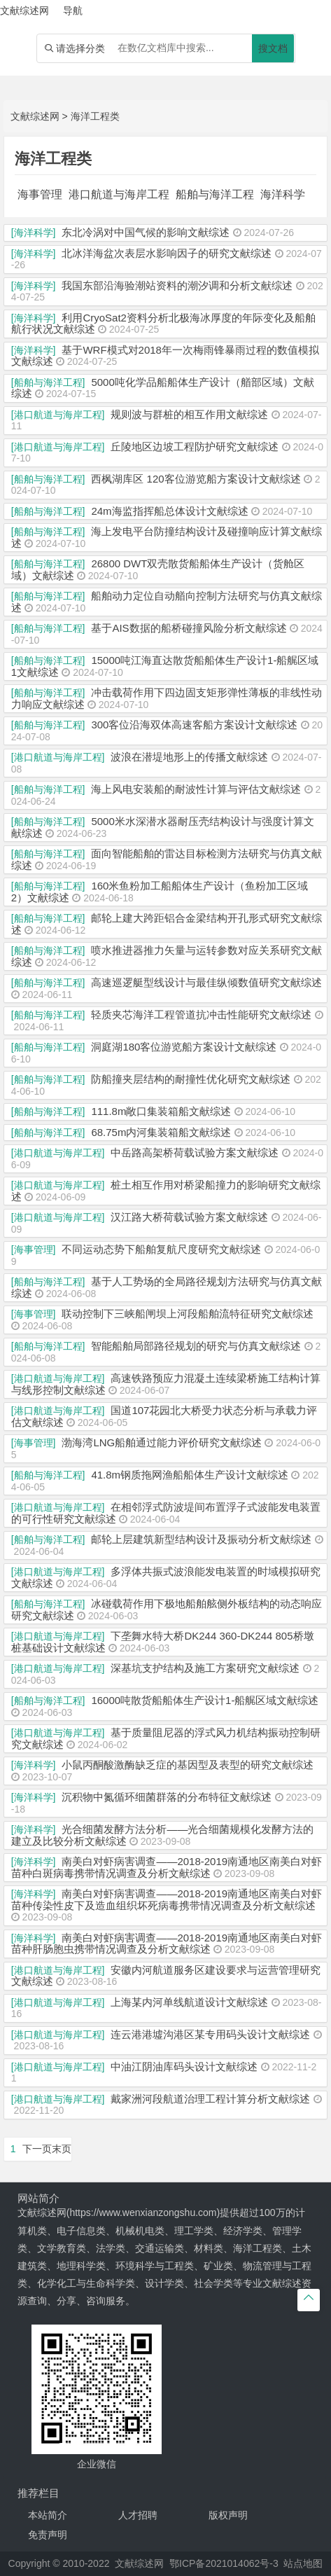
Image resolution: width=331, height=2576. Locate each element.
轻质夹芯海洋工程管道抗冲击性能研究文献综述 (201, 1014)
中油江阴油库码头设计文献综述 (184, 2066)
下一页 (37, 2148)
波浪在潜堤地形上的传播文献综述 (189, 757)
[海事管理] (33, 1249)
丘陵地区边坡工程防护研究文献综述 (195, 446)
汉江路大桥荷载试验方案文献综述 (189, 1217)
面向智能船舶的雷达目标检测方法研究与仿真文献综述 (167, 859)
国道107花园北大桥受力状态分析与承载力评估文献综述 (164, 1416)
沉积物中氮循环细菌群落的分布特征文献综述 (167, 1797)
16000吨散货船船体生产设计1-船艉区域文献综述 (204, 1700)
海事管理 (39, 194)
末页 (61, 2148)
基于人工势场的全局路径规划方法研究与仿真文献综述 (167, 1287)
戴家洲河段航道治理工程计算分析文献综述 (210, 2099)
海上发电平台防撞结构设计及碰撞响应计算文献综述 (167, 537)
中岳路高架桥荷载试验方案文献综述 (195, 1152)
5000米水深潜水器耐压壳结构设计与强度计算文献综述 (162, 827)
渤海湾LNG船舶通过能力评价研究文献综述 (162, 1442)
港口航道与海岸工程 (119, 194)
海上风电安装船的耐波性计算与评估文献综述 (196, 789)
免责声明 (47, 2534)
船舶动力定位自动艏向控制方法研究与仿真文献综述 (167, 602)
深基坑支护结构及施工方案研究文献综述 (205, 1668)
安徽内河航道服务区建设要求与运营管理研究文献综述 (166, 1976)
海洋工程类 (95, 116)
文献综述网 (34, 116)
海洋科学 (282, 194)
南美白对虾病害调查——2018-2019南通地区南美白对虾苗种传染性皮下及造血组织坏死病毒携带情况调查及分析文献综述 (166, 1899)
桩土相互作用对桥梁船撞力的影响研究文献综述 (166, 1191)
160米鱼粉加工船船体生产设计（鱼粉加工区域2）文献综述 (160, 891)
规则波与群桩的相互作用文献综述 (189, 414)
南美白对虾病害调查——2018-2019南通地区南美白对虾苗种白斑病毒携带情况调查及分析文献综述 (166, 1867)
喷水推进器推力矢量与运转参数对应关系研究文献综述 (167, 956)
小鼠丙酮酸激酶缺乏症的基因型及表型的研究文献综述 (188, 1765)
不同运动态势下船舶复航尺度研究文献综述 (161, 1249)
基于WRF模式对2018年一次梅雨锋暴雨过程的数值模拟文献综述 (165, 356)
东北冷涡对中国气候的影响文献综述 (146, 232)
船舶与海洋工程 (215, 194)
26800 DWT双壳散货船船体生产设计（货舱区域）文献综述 (158, 569)
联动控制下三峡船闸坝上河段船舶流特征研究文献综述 (188, 1314)
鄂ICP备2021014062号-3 (224, 2563)
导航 (73, 10)
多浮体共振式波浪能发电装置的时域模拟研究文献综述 (166, 1577)
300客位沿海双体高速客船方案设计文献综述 (194, 724)
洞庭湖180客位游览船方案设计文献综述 (183, 1047)
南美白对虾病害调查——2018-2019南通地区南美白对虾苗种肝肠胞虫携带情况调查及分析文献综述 (166, 1943)
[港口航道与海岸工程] (58, 414)
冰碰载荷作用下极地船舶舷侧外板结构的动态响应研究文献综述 (167, 1609)
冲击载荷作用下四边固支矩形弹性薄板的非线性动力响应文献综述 (167, 698)
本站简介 (47, 2515)
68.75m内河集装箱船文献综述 (161, 1132)
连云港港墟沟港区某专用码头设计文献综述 (210, 2034)
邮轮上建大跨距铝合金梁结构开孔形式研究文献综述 (167, 924)
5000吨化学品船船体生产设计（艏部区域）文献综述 (162, 388)
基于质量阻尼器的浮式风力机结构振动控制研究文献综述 (166, 1738)
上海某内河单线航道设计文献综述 (189, 2002)
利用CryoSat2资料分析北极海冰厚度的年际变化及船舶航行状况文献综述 (163, 323)
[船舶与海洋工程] (48, 382)
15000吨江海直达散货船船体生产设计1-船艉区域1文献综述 (165, 666)
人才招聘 (137, 2515)
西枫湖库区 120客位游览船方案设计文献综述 (195, 479)
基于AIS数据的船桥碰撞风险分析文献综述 (188, 628)
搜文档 (273, 48)
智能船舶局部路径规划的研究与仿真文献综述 (196, 1346)
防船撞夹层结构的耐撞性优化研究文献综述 (190, 1079)
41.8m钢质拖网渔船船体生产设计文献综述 (189, 1475)
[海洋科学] (33, 232)
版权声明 (228, 2515)
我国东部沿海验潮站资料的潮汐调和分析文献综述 (177, 285)
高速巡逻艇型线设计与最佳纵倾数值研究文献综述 (206, 982)
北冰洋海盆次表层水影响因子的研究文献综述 (167, 253)
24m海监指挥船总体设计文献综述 (169, 511)
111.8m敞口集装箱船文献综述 (161, 1111)
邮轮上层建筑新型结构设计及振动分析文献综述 (201, 1539)
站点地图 (303, 2563)
